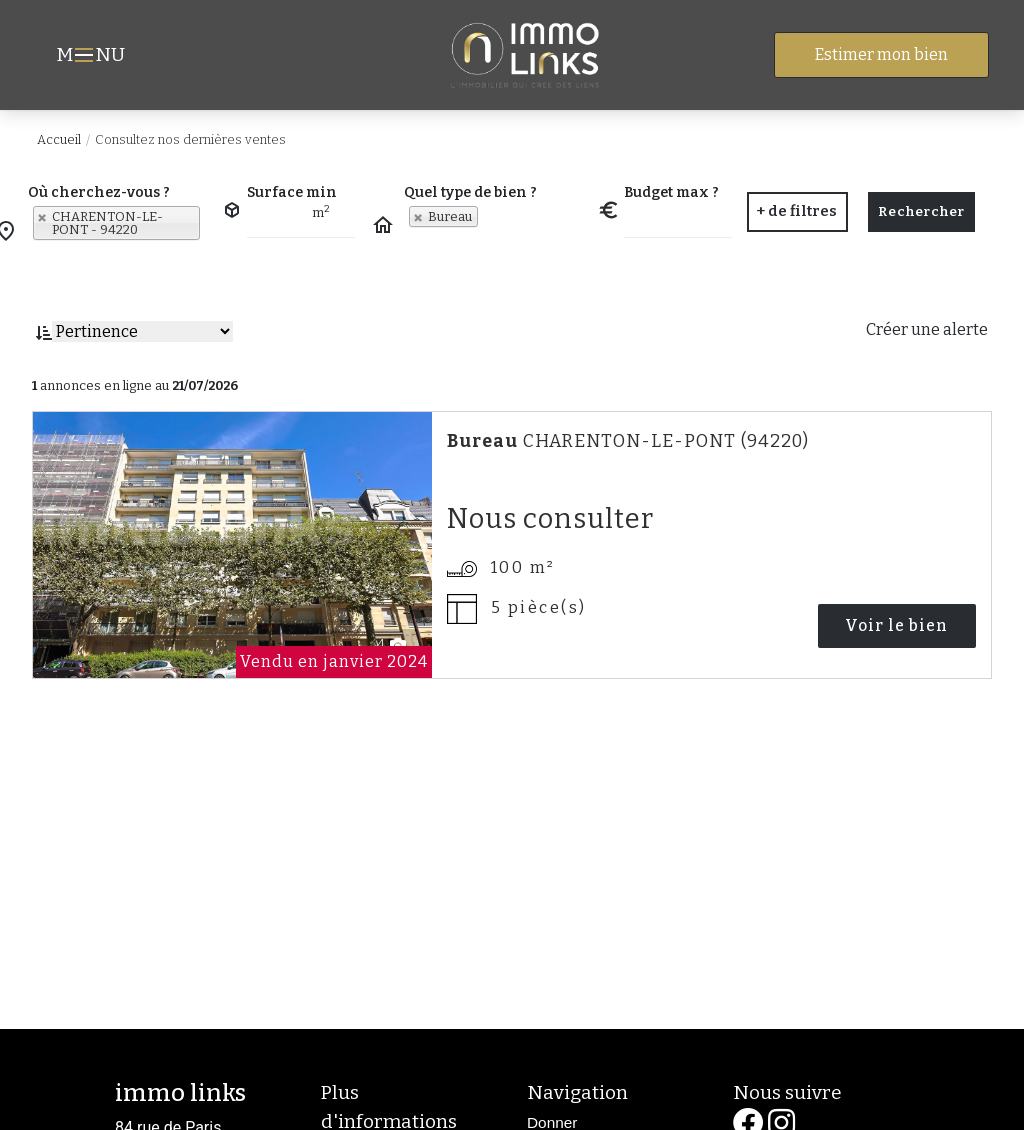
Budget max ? (671, 192)
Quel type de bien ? (470, 192)
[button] (797, 212)
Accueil (59, 139)
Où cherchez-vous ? (99, 192)
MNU (93, 57)
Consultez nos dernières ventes (190, 139)
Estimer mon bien (881, 54)
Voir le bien (901, 625)
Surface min (292, 192)
